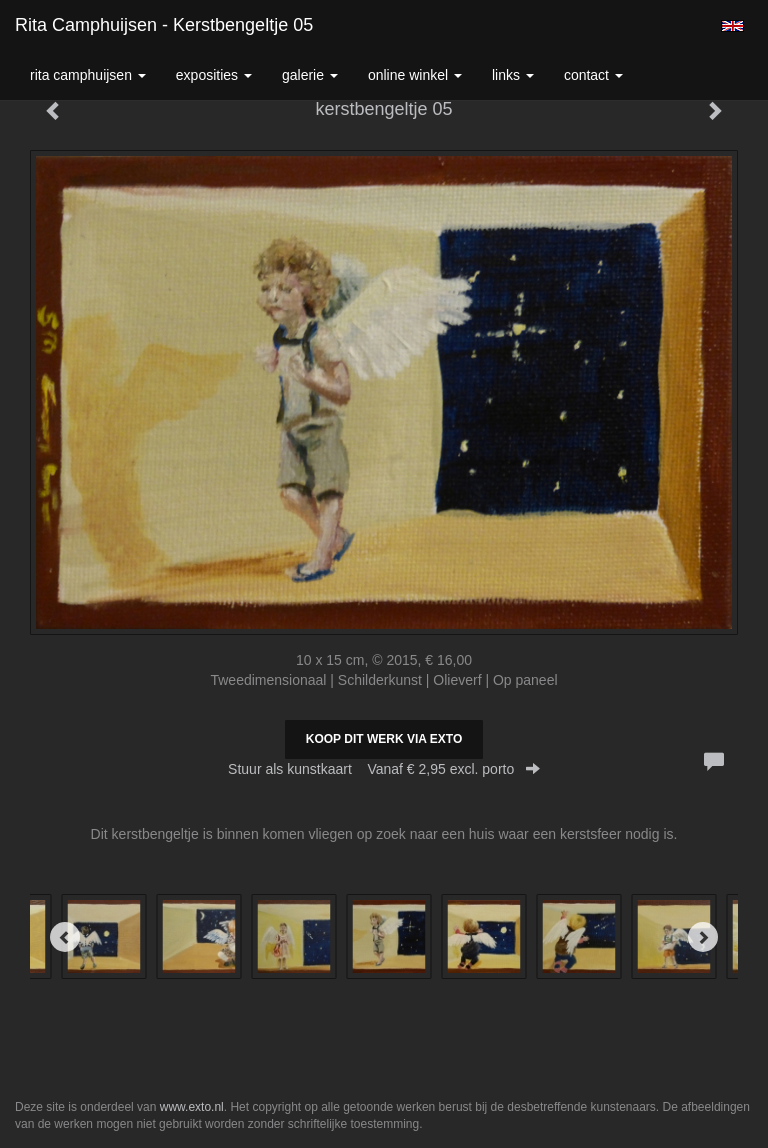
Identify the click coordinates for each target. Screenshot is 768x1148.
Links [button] (513, 75)
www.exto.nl (192, 1107)
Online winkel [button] (415, 75)
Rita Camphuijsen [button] (88, 75)
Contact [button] (593, 75)
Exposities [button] (214, 75)
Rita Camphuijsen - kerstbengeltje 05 (164, 25)
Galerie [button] (310, 75)
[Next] (703, 937)
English (732, 26)
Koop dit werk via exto (384, 739)
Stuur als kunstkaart (384, 769)
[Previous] (65, 937)
